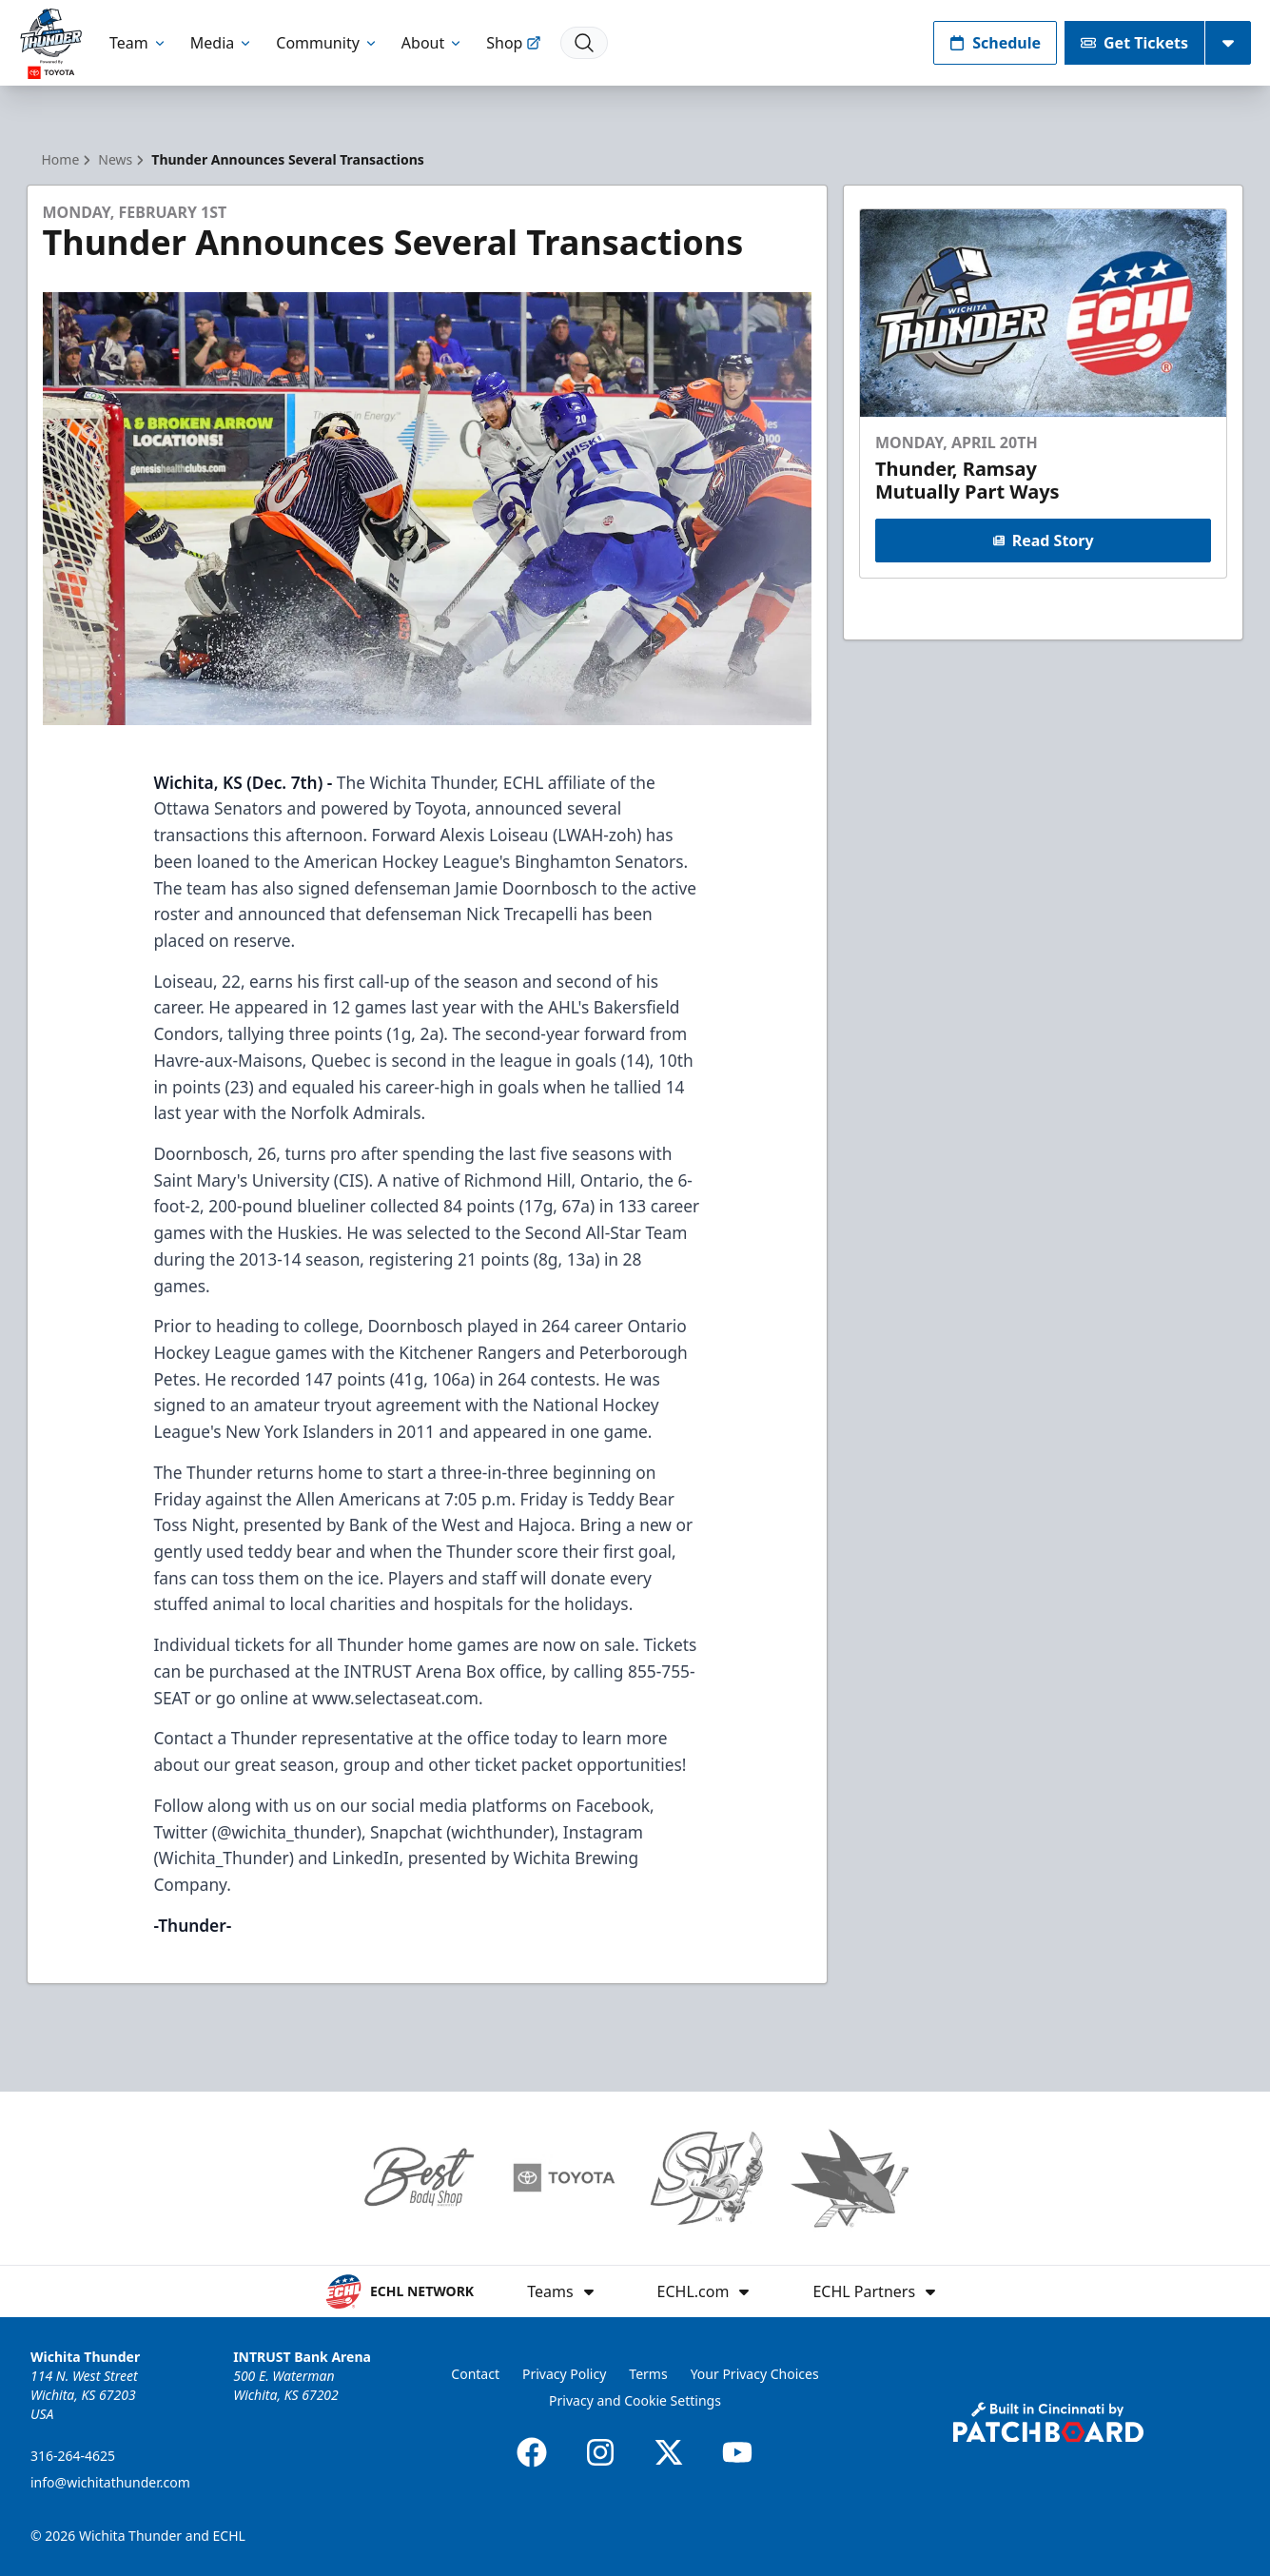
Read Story (1043, 540)
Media (221, 42)
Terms (648, 2374)
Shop (513, 42)
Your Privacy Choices (755, 2374)
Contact (475, 2374)
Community (327, 42)
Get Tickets (1134, 42)
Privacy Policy (564, 2374)
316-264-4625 (72, 2456)
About (432, 42)
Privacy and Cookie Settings (635, 2400)
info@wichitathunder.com (110, 2482)
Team (138, 42)
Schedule (995, 42)
